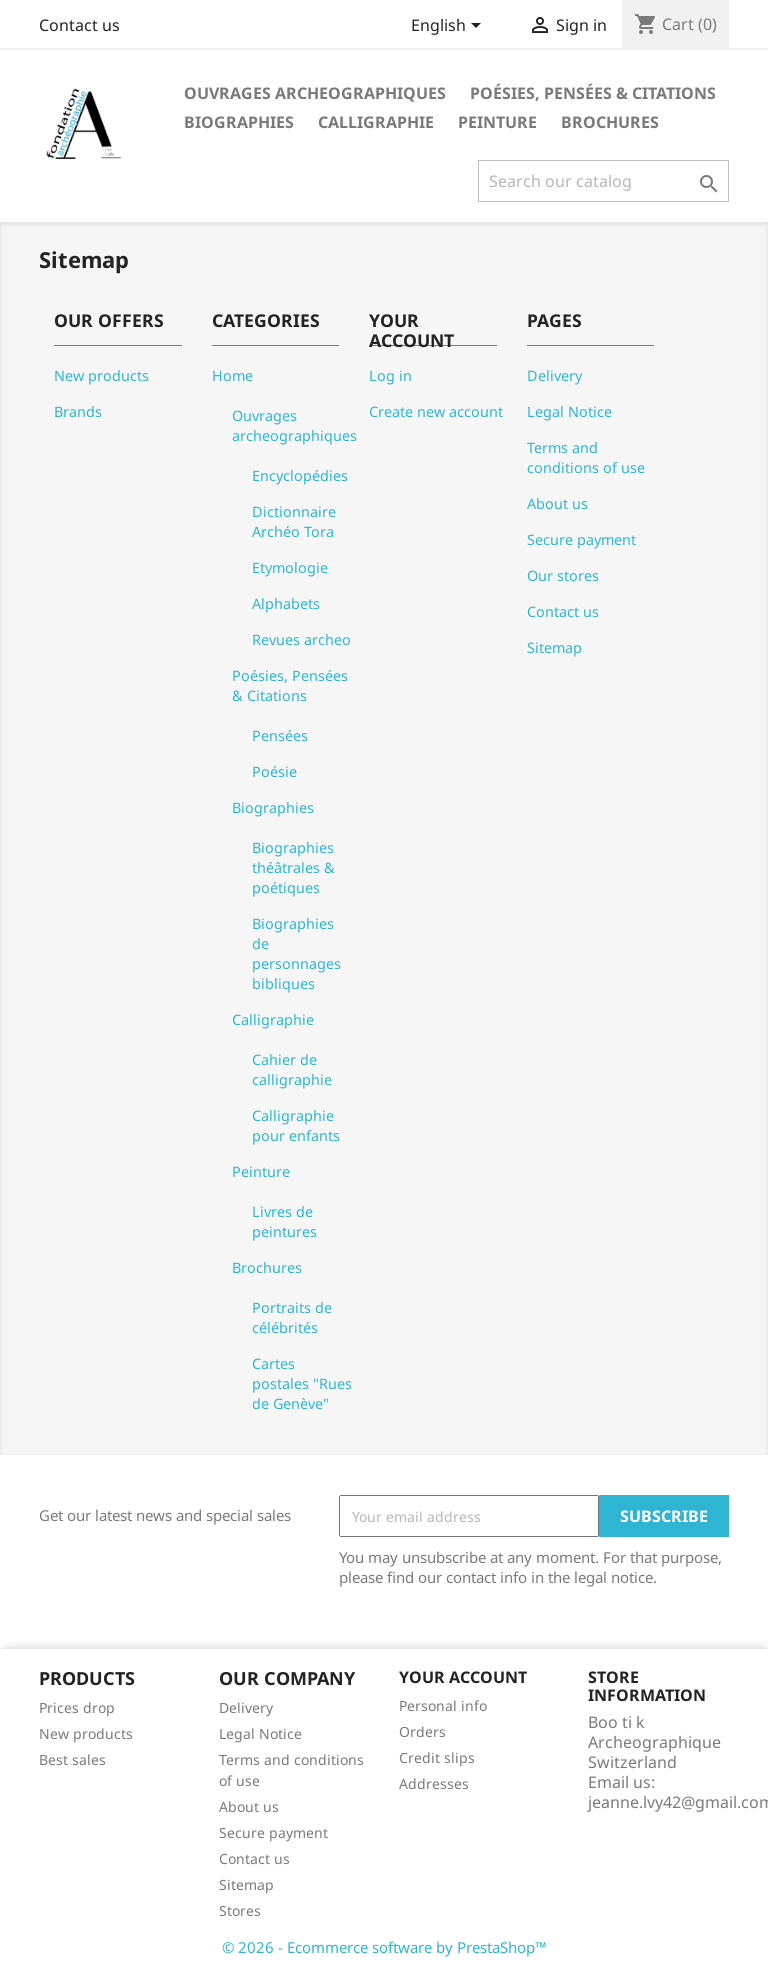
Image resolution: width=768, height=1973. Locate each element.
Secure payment (581, 539)
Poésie (274, 771)
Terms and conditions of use (586, 457)
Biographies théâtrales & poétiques (293, 867)
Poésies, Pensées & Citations (593, 93)
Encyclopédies (300, 475)
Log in (390, 375)
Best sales (72, 1759)
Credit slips (437, 1757)
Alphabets (286, 603)
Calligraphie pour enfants (296, 1125)
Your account (463, 1677)
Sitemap (554, 647)
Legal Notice (569, 411)
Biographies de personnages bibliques (296, 953)
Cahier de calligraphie (292, 1069)
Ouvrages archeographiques (315, 93)
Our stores (563, 575)
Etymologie (290, 567)
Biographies (239, 122)
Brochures (610, 122)
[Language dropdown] (449, 27)
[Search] (603, 181)
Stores (240, 1910)
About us (557, 503)
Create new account (436, 411)
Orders (422, 1731)
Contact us (79, 25)
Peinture (497, 122)
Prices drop (77, 1707)
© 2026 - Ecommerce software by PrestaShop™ (384, 1947)
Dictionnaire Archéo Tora (294, 521)
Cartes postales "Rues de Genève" (302, 1383)
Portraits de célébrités (292, 1317)
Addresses (434, 1783)
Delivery (554, 375)
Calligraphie (376, 122)
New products (101, 375)
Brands (78, 411)
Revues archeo (301, 639)
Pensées (280, 735)
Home (232, 375)
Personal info (443, 1705)
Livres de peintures (284, 1221)
